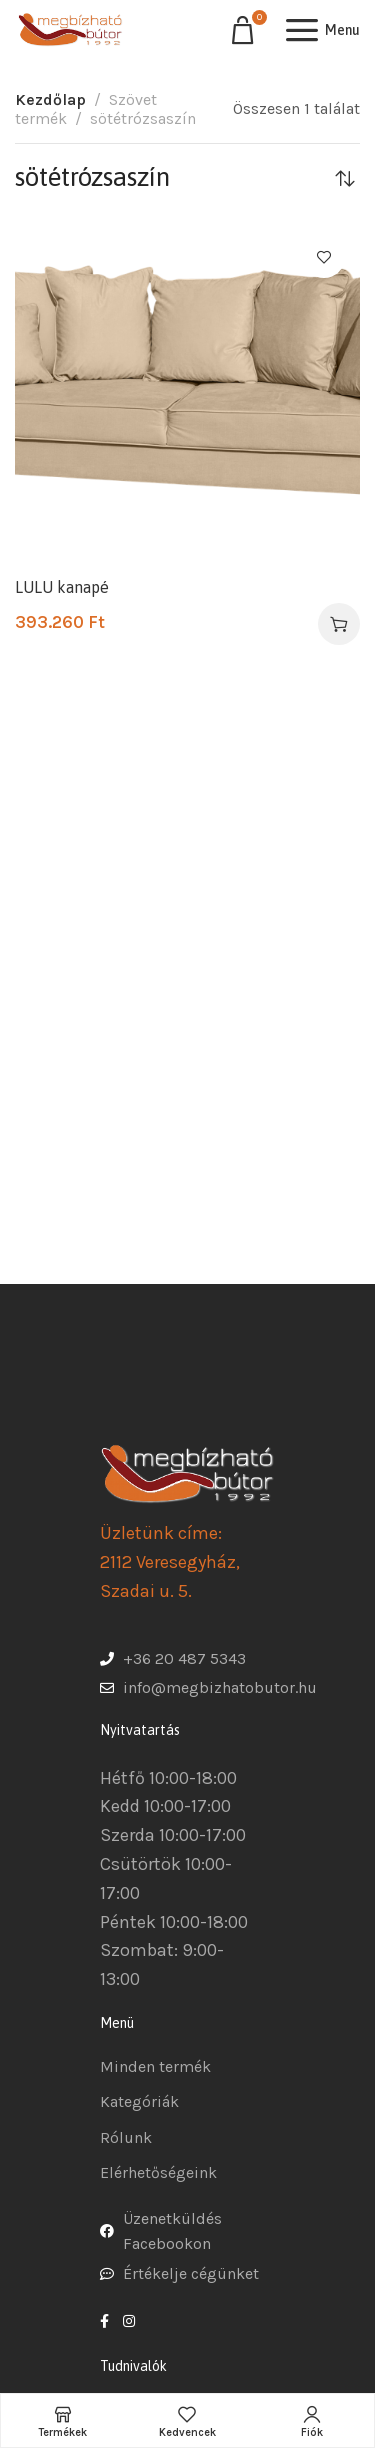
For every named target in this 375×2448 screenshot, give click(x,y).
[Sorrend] (345, 178)
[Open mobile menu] (323, 30)
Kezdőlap (50, 99)
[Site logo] (70, 30)
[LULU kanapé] (187, 393)
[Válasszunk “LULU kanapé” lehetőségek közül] (339, 624)
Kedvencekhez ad (324, 257)
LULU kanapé (62, 587)
